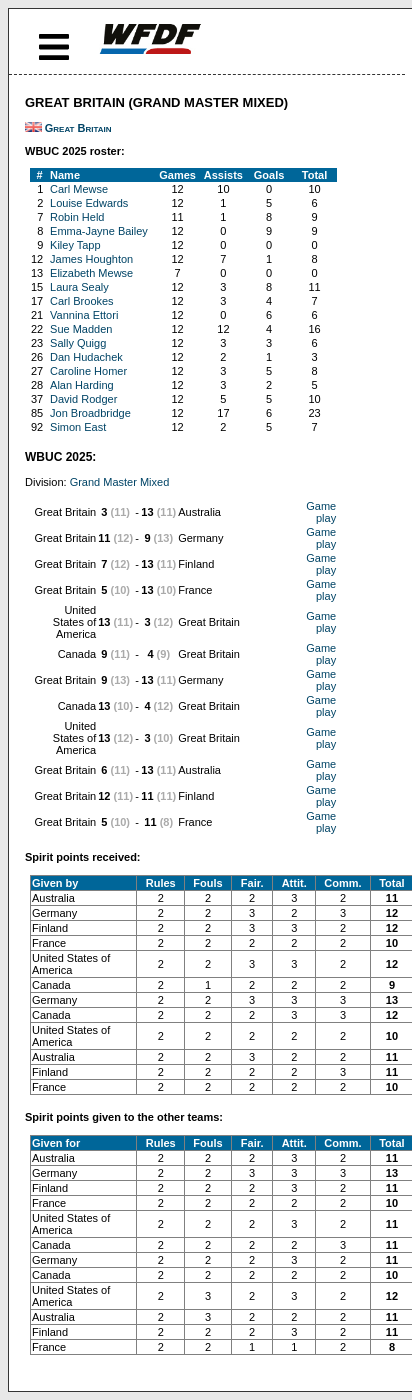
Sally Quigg (78, 343)
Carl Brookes (82, 301)
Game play (321, 512)
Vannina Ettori (84, 315)
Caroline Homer (88, 371)
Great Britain (78, 128)
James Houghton (91, 259)
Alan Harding (82, 385)
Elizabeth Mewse (91, 273)
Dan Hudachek (86, 357)
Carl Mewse (79, 189)
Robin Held (77, 217)
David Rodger (83, 399)
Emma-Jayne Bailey (99, 231)
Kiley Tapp (75, 245)
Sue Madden (81, 329)
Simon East (78, 427)
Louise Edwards (89, 203)
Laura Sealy (79, 287)
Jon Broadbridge (90, 413)
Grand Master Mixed (120, 482)
